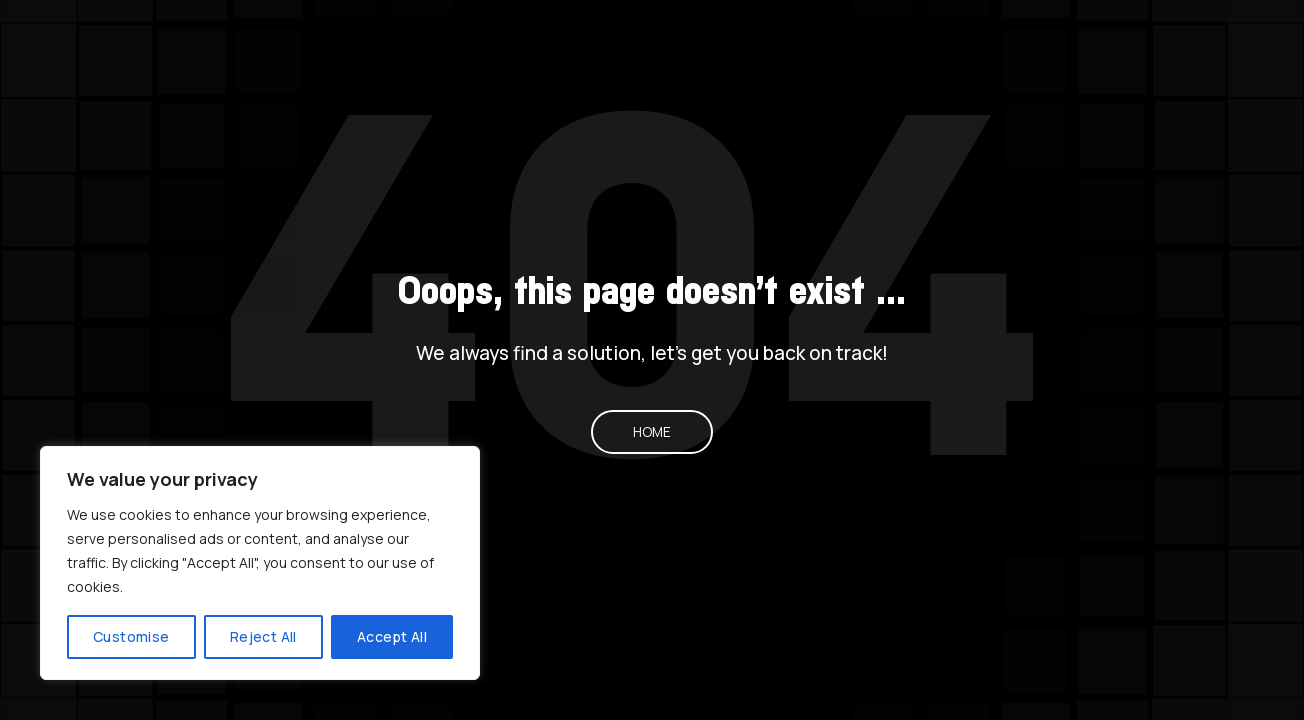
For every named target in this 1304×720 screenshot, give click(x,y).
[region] (260, 563)
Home (652, 432)
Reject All (263, 636)
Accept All (392, 636)
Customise (131, 636)
